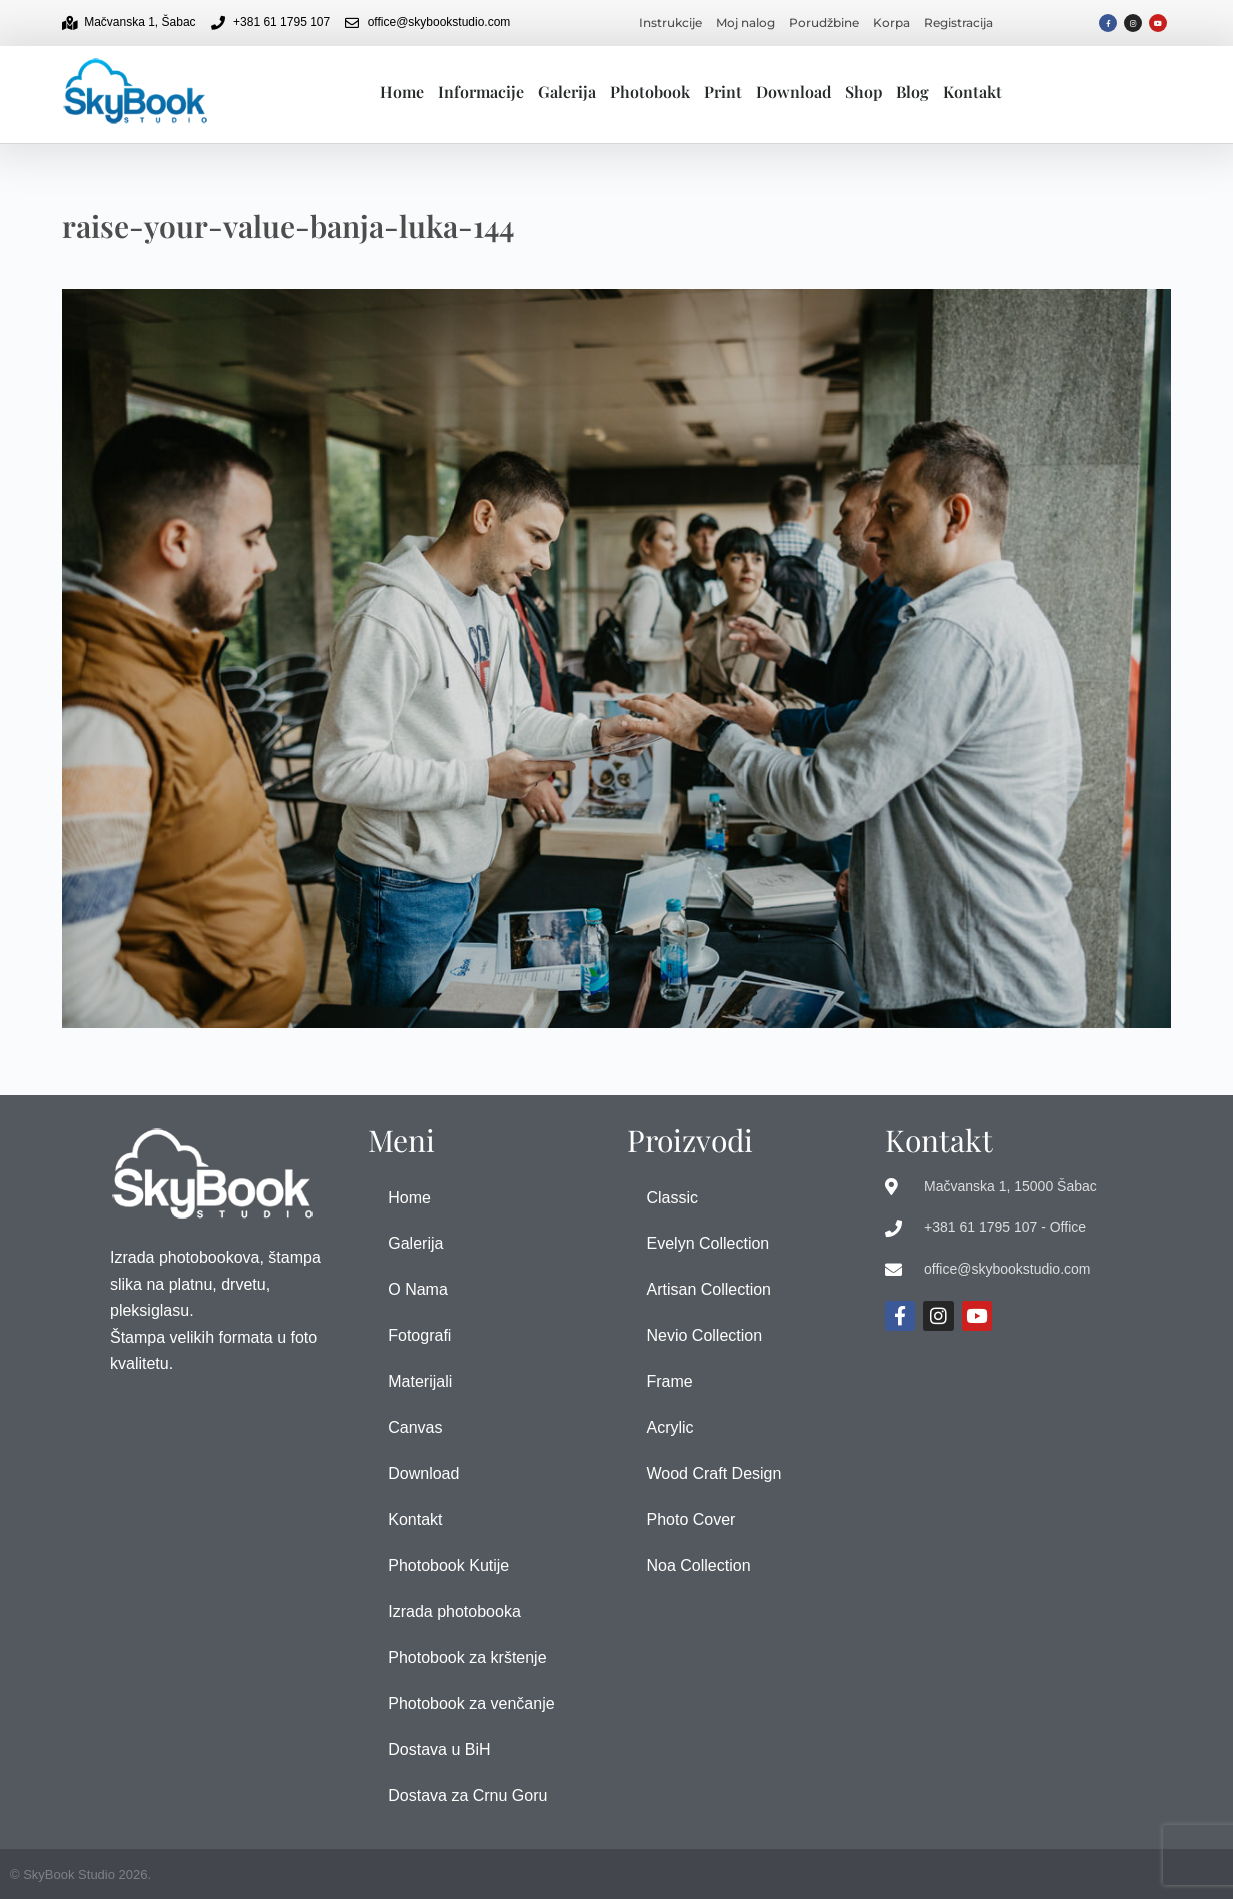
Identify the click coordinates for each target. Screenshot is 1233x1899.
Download (793, 91)
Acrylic (670, 1427)
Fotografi (419, 1335)
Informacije (481, 91)
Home (402, 91)
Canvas (415, 1427)
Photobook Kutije (448, 1565)
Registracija (958, 22)
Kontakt (972, 91)
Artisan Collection (709, 1289)
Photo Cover (691, 1519)
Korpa (891, 22)
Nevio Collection (705, 1335)
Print (723, 91)
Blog (912, 91)
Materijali (420, 1381)
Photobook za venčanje (471, 1703)
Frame (670, 1381)
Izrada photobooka (454, 1611)
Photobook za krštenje (467, 1657)
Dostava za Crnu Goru (467, 1795)
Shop (863, 91)
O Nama (418, 1289)
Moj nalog (745, 22)
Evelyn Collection (708, 1243)
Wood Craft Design (714, 1473)
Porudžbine (824, 22)
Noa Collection (699, 1565)
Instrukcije (670, 22)
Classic (673, 1197)
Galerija (567, 91)
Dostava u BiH (439, 1749)
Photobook (650, 91)
